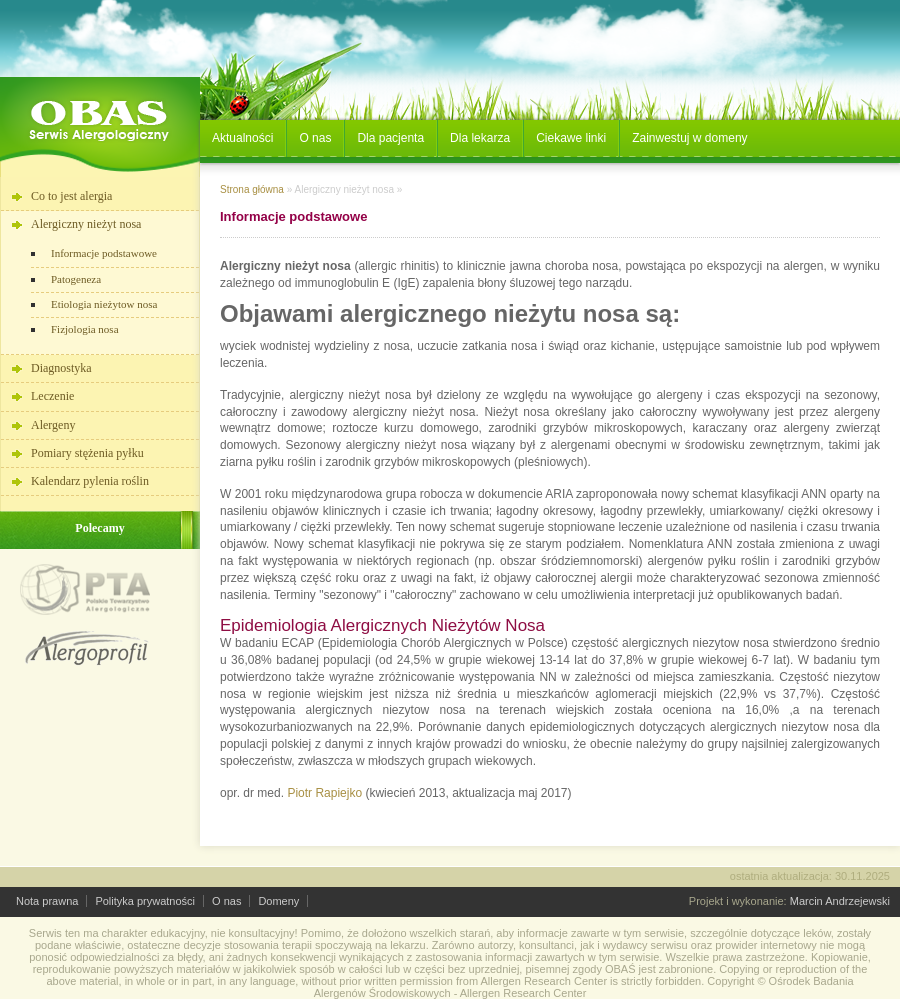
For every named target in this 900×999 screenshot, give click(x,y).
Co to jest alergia (71, 196)
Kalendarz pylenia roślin (90, 481)
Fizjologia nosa (85, 329)
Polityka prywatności (145, 901)
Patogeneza (76, 279)
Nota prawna (47, 901)
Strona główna (252, 189)
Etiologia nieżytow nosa (104, 304)
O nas (226, 901)
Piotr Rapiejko (324, 793)
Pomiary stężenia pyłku (87, 453)
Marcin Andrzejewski (840, 901)
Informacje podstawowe (104, 253)
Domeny (278, 901)
